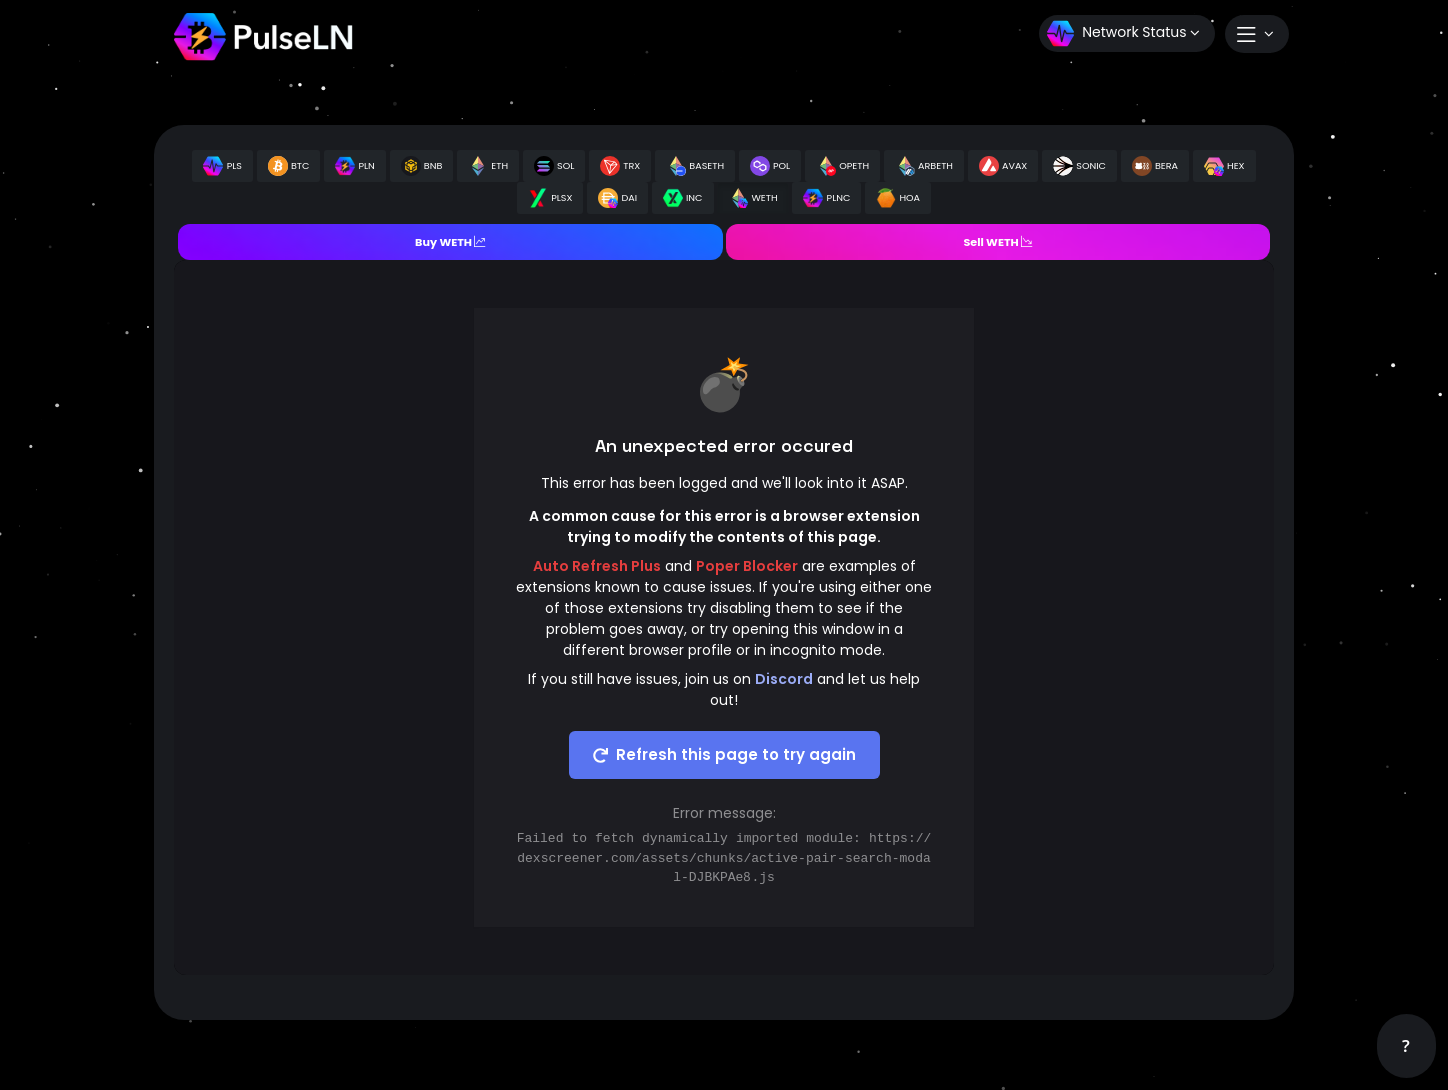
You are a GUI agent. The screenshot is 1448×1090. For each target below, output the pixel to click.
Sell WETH (997, 242)
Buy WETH (450, 242)
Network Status (1123, 33)
